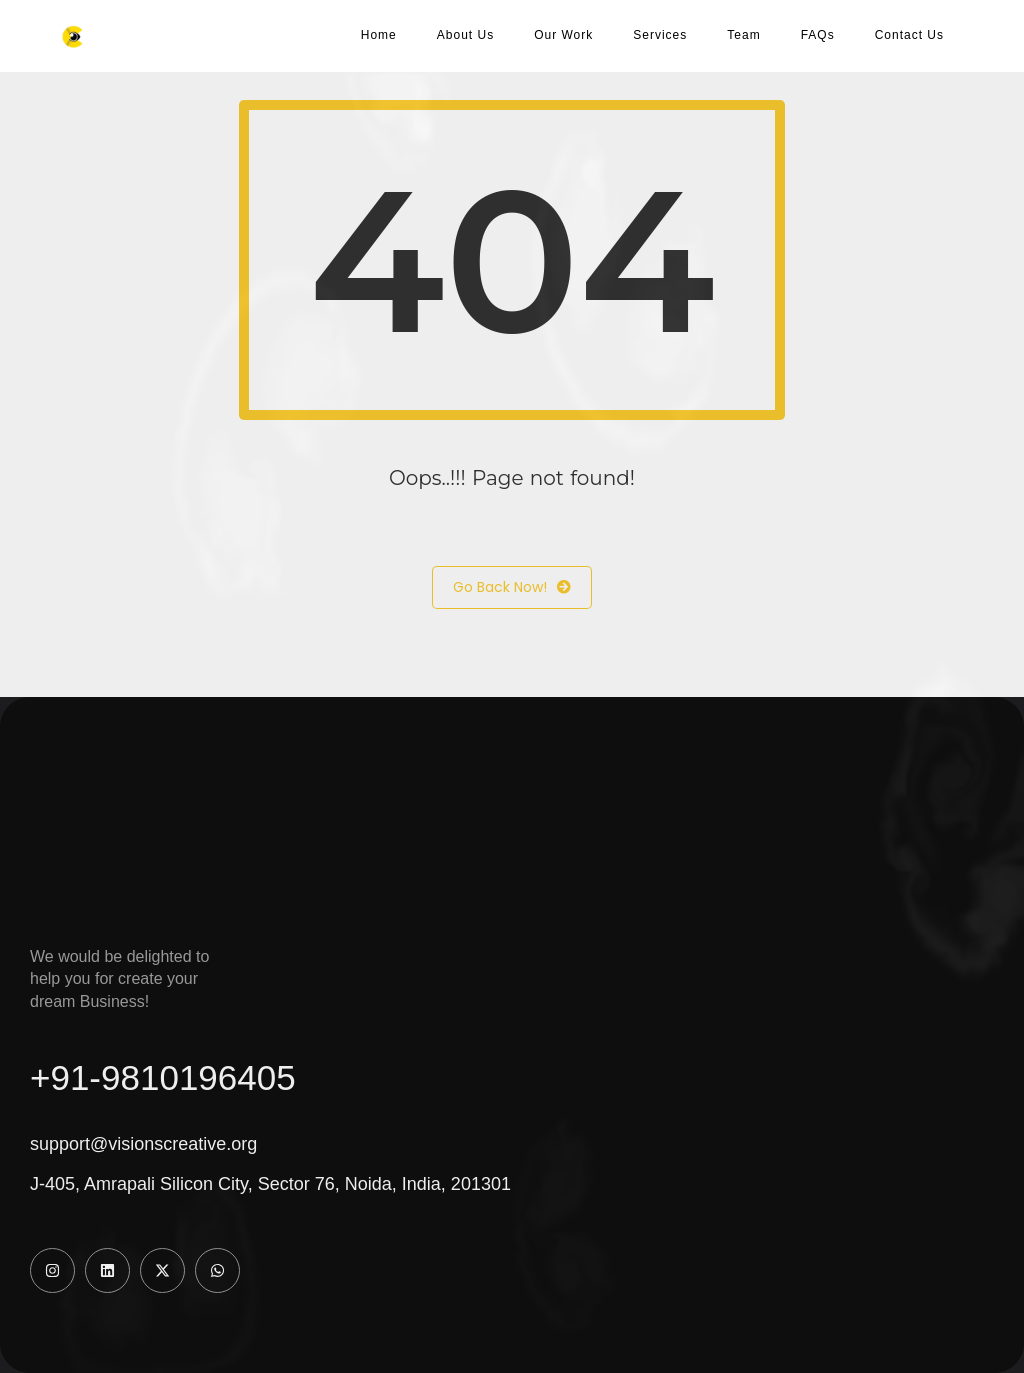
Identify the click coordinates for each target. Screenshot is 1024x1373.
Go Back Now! (512, 587)
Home (379, 35)
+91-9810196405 (163, 1077)
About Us (465, 35)
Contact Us (909, 35)
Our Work (563, 35)
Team (743, 35)
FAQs (818, 35)
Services (660, 35)
